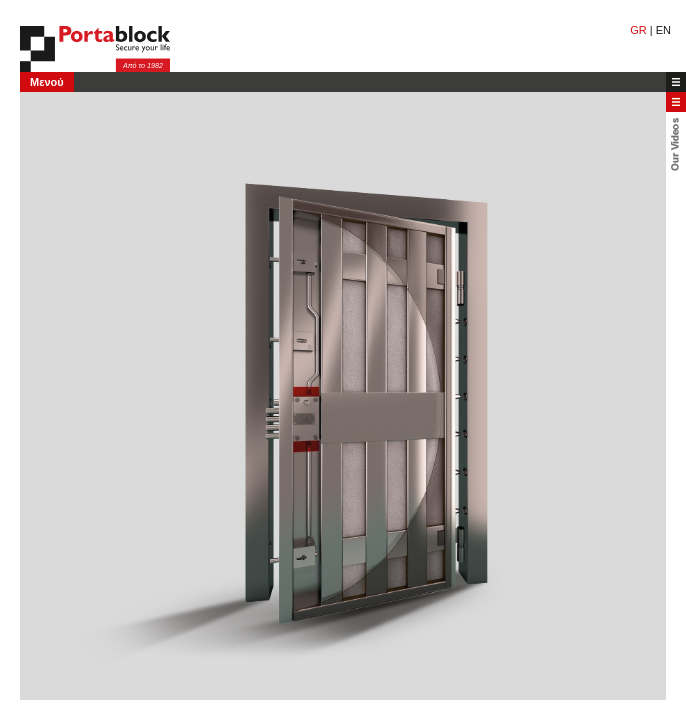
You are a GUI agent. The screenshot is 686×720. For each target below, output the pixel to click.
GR (638, 30)
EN (663, 30)
